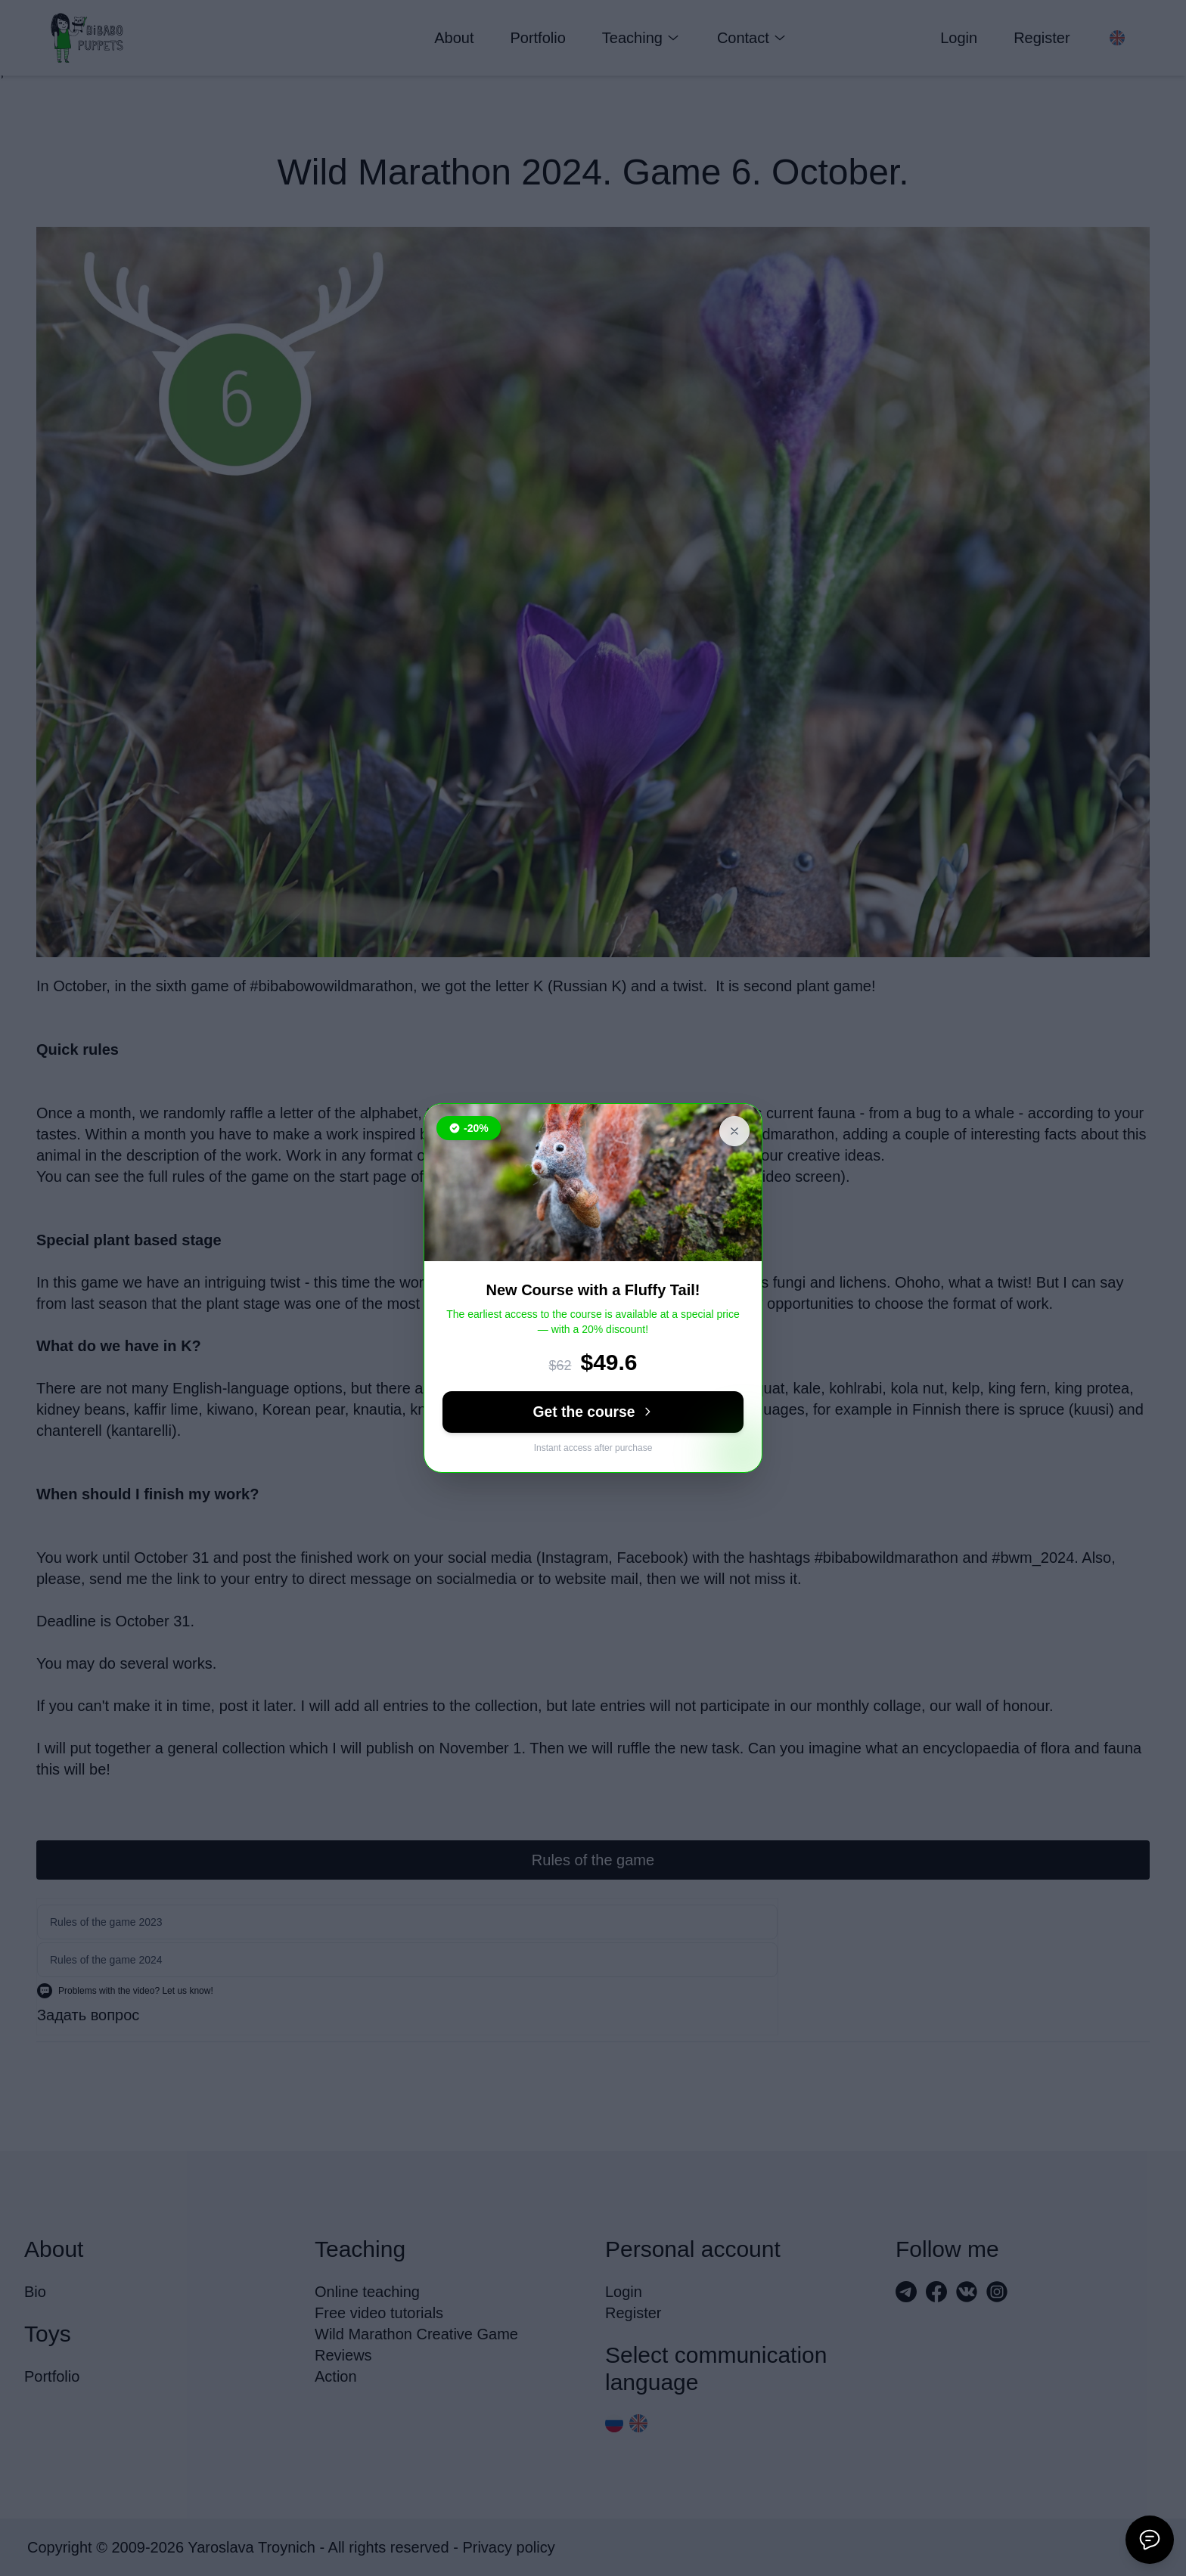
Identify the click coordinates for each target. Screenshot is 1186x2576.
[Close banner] (734, 1131)
